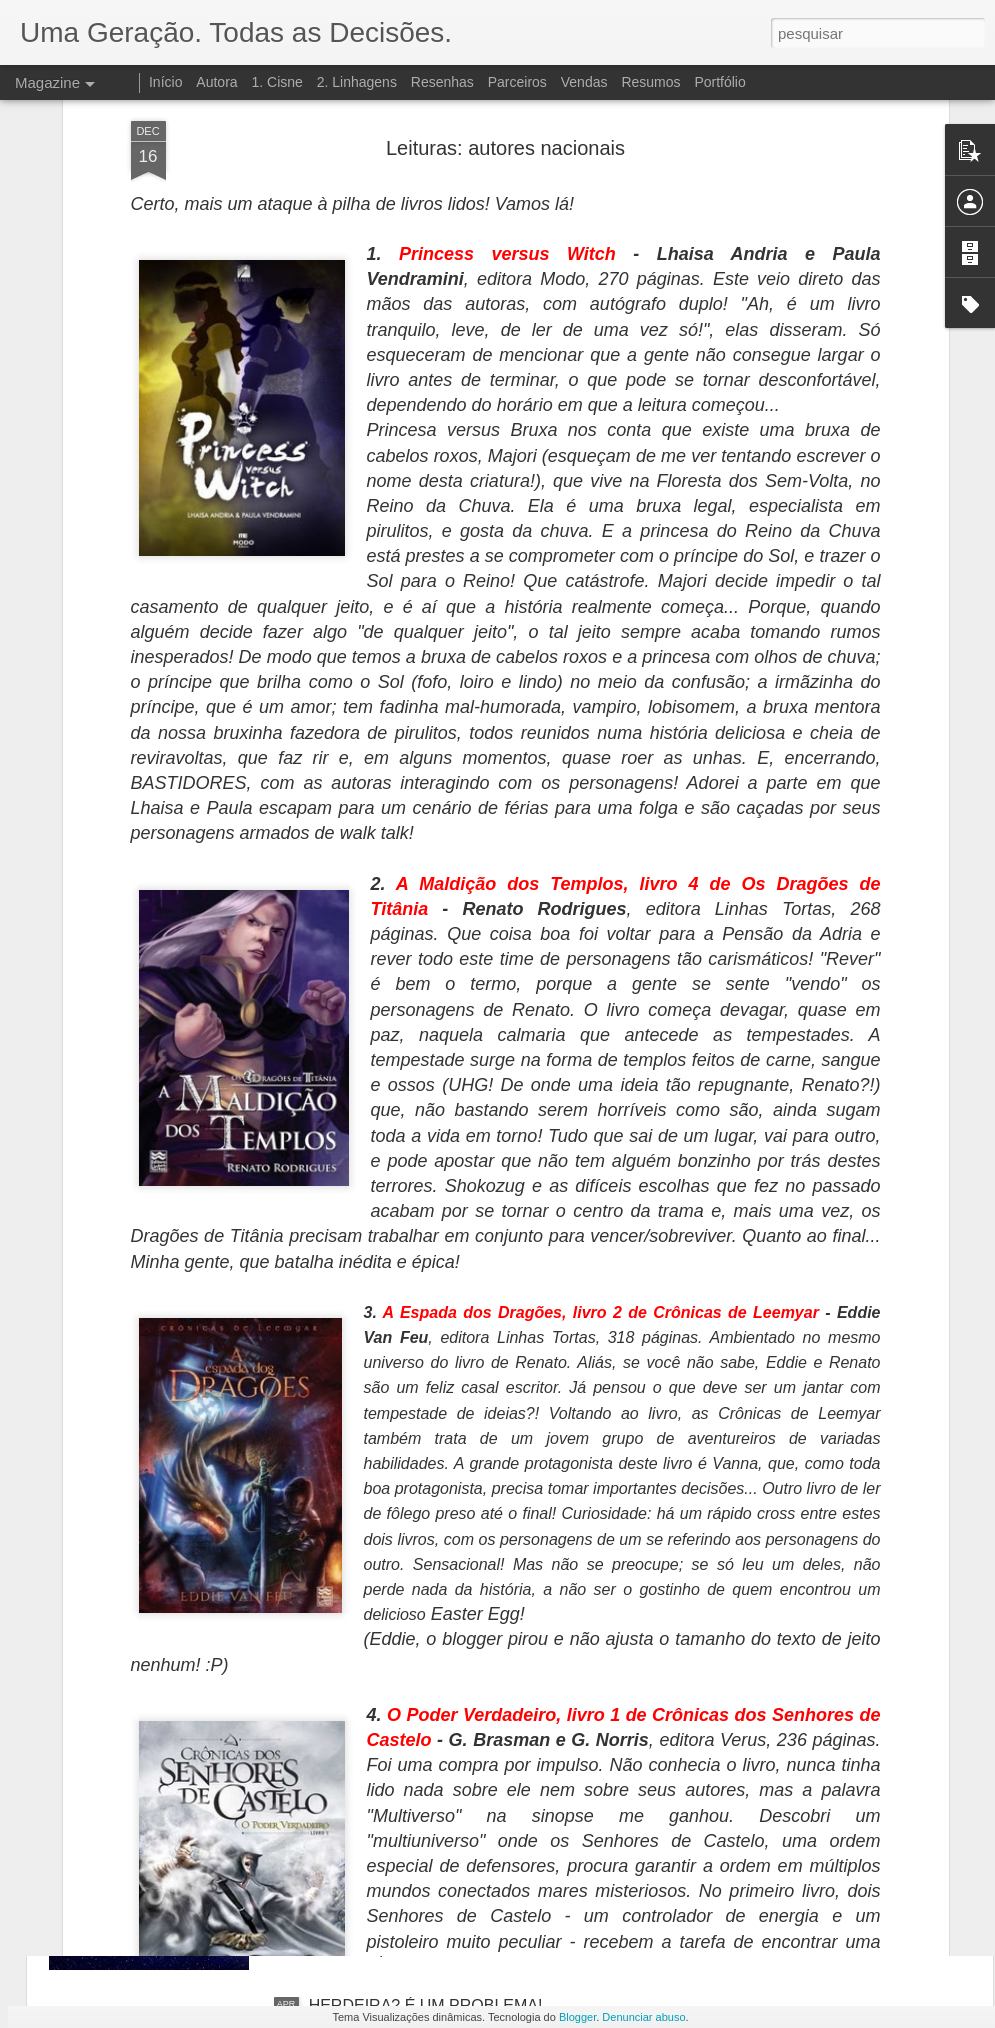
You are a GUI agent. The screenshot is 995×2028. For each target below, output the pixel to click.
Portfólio (719, 82)
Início (165, 82)
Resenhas (442, 82)
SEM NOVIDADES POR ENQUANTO (442, 1551)
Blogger (577, 2017)
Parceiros (517, 82)
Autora (216, 82)
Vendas (584, 82)
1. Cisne (276, 82)
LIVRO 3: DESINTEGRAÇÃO (413, 1778)
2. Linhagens (357, 82)
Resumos (650, 82)
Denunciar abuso (643, 2017)
